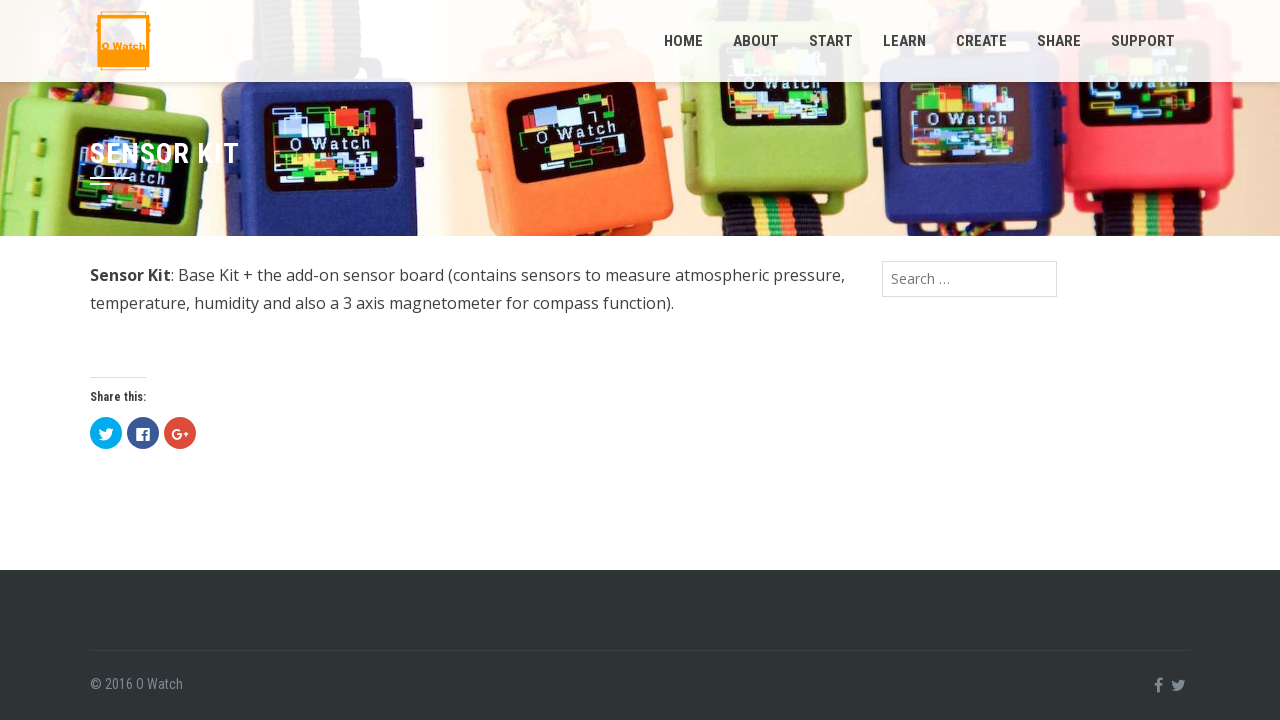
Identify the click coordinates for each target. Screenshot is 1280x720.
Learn (904, 41)
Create (981, 41)
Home (683, 41)
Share (1059, 41)
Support (1143, 41)
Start (831, 41)
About (756, 41)
